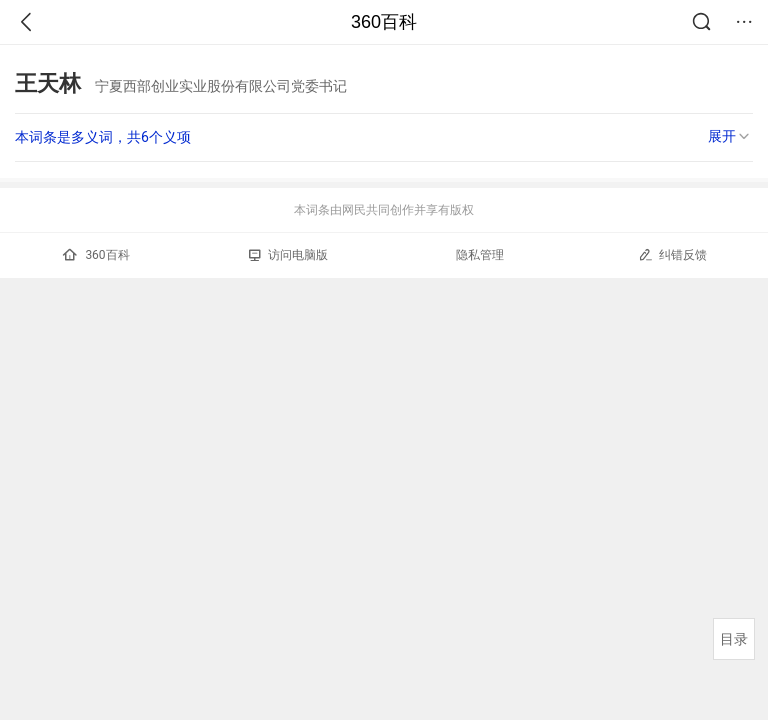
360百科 (384, 22)
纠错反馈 (672, 254)
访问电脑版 (288, 255)
